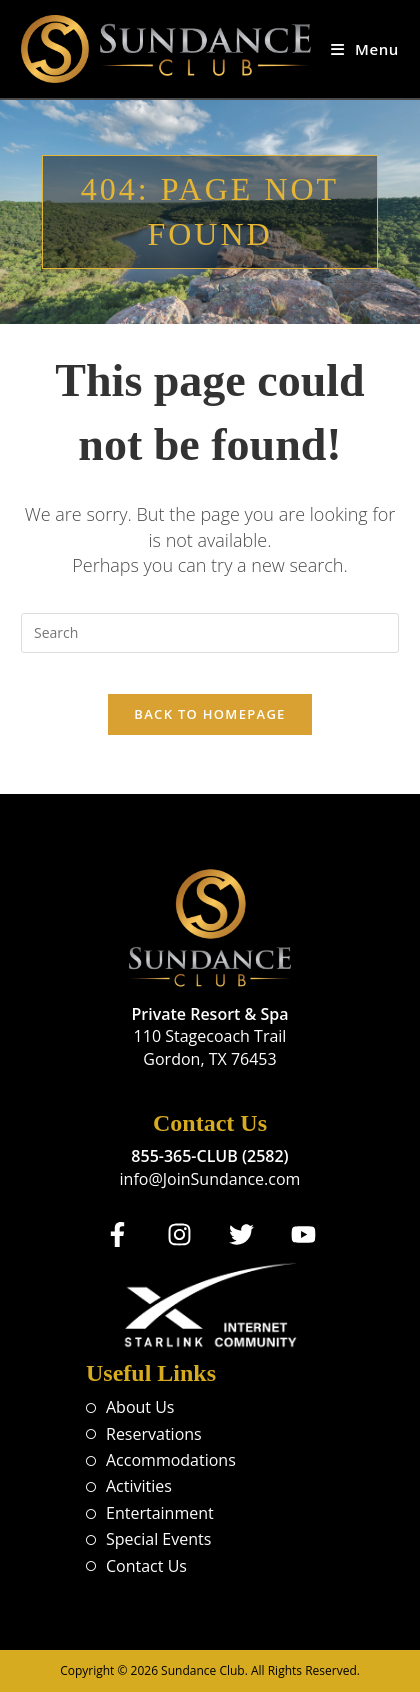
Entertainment (160, 1513)
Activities (139, 1486)
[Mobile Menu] (365, 49)
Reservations (154, 1434)
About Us (140, 1407)
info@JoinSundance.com (210, 1179)
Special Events (158, 1539)
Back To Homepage (209, 714)
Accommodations (171, 1460)
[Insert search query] (210, 633)
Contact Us (146, 1566)
